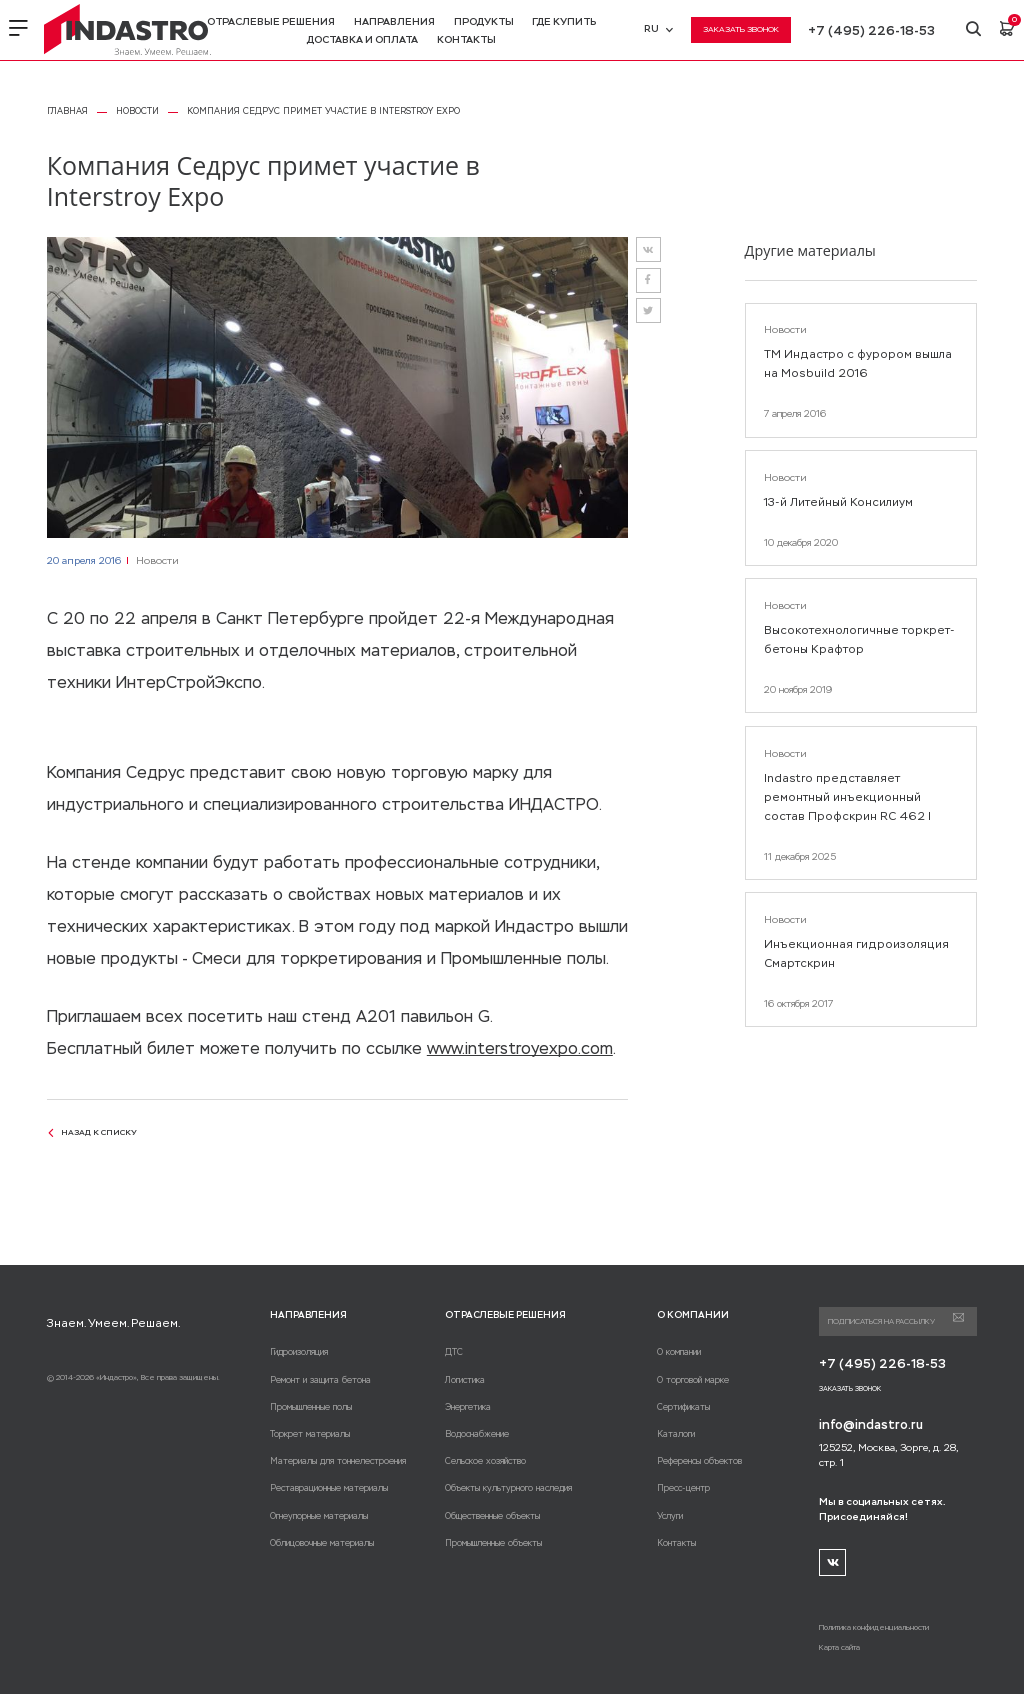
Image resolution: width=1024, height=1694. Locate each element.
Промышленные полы (311, 1407)
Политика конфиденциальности (874, 1627)
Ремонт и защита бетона (320, 1380)
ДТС (454, 1352)
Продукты (484, 21)
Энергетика (468, 1407)
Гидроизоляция (299, 1352)
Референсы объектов (699, 1461)
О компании (679, 1352)
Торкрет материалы (310, 1434)
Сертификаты (683, 1407)
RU (658, 28)
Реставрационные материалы (329, 1488)
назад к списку (92, 1132)
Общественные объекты (492, 1516)
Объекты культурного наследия (508, 1488)
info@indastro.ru (871, 1425)
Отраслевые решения (271, 21)
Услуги (670, 1516)
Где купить (564, 21)
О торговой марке (693, 1380)
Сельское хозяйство (485, 1461)
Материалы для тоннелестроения (338, 1461)
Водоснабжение (477, 1434)
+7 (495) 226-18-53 (871, 31)
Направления (394, 21)
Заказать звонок (741, 29)
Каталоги (676, 1434)
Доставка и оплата (362, 39)
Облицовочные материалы (322, 1543)
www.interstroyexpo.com (520, 1048)
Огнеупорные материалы (319, 1516)
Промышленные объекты (493, 1543)
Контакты (466, 39)
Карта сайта (839, 1647)
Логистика (465, 1380)
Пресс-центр (683, 1488)
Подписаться (958, 1317)
